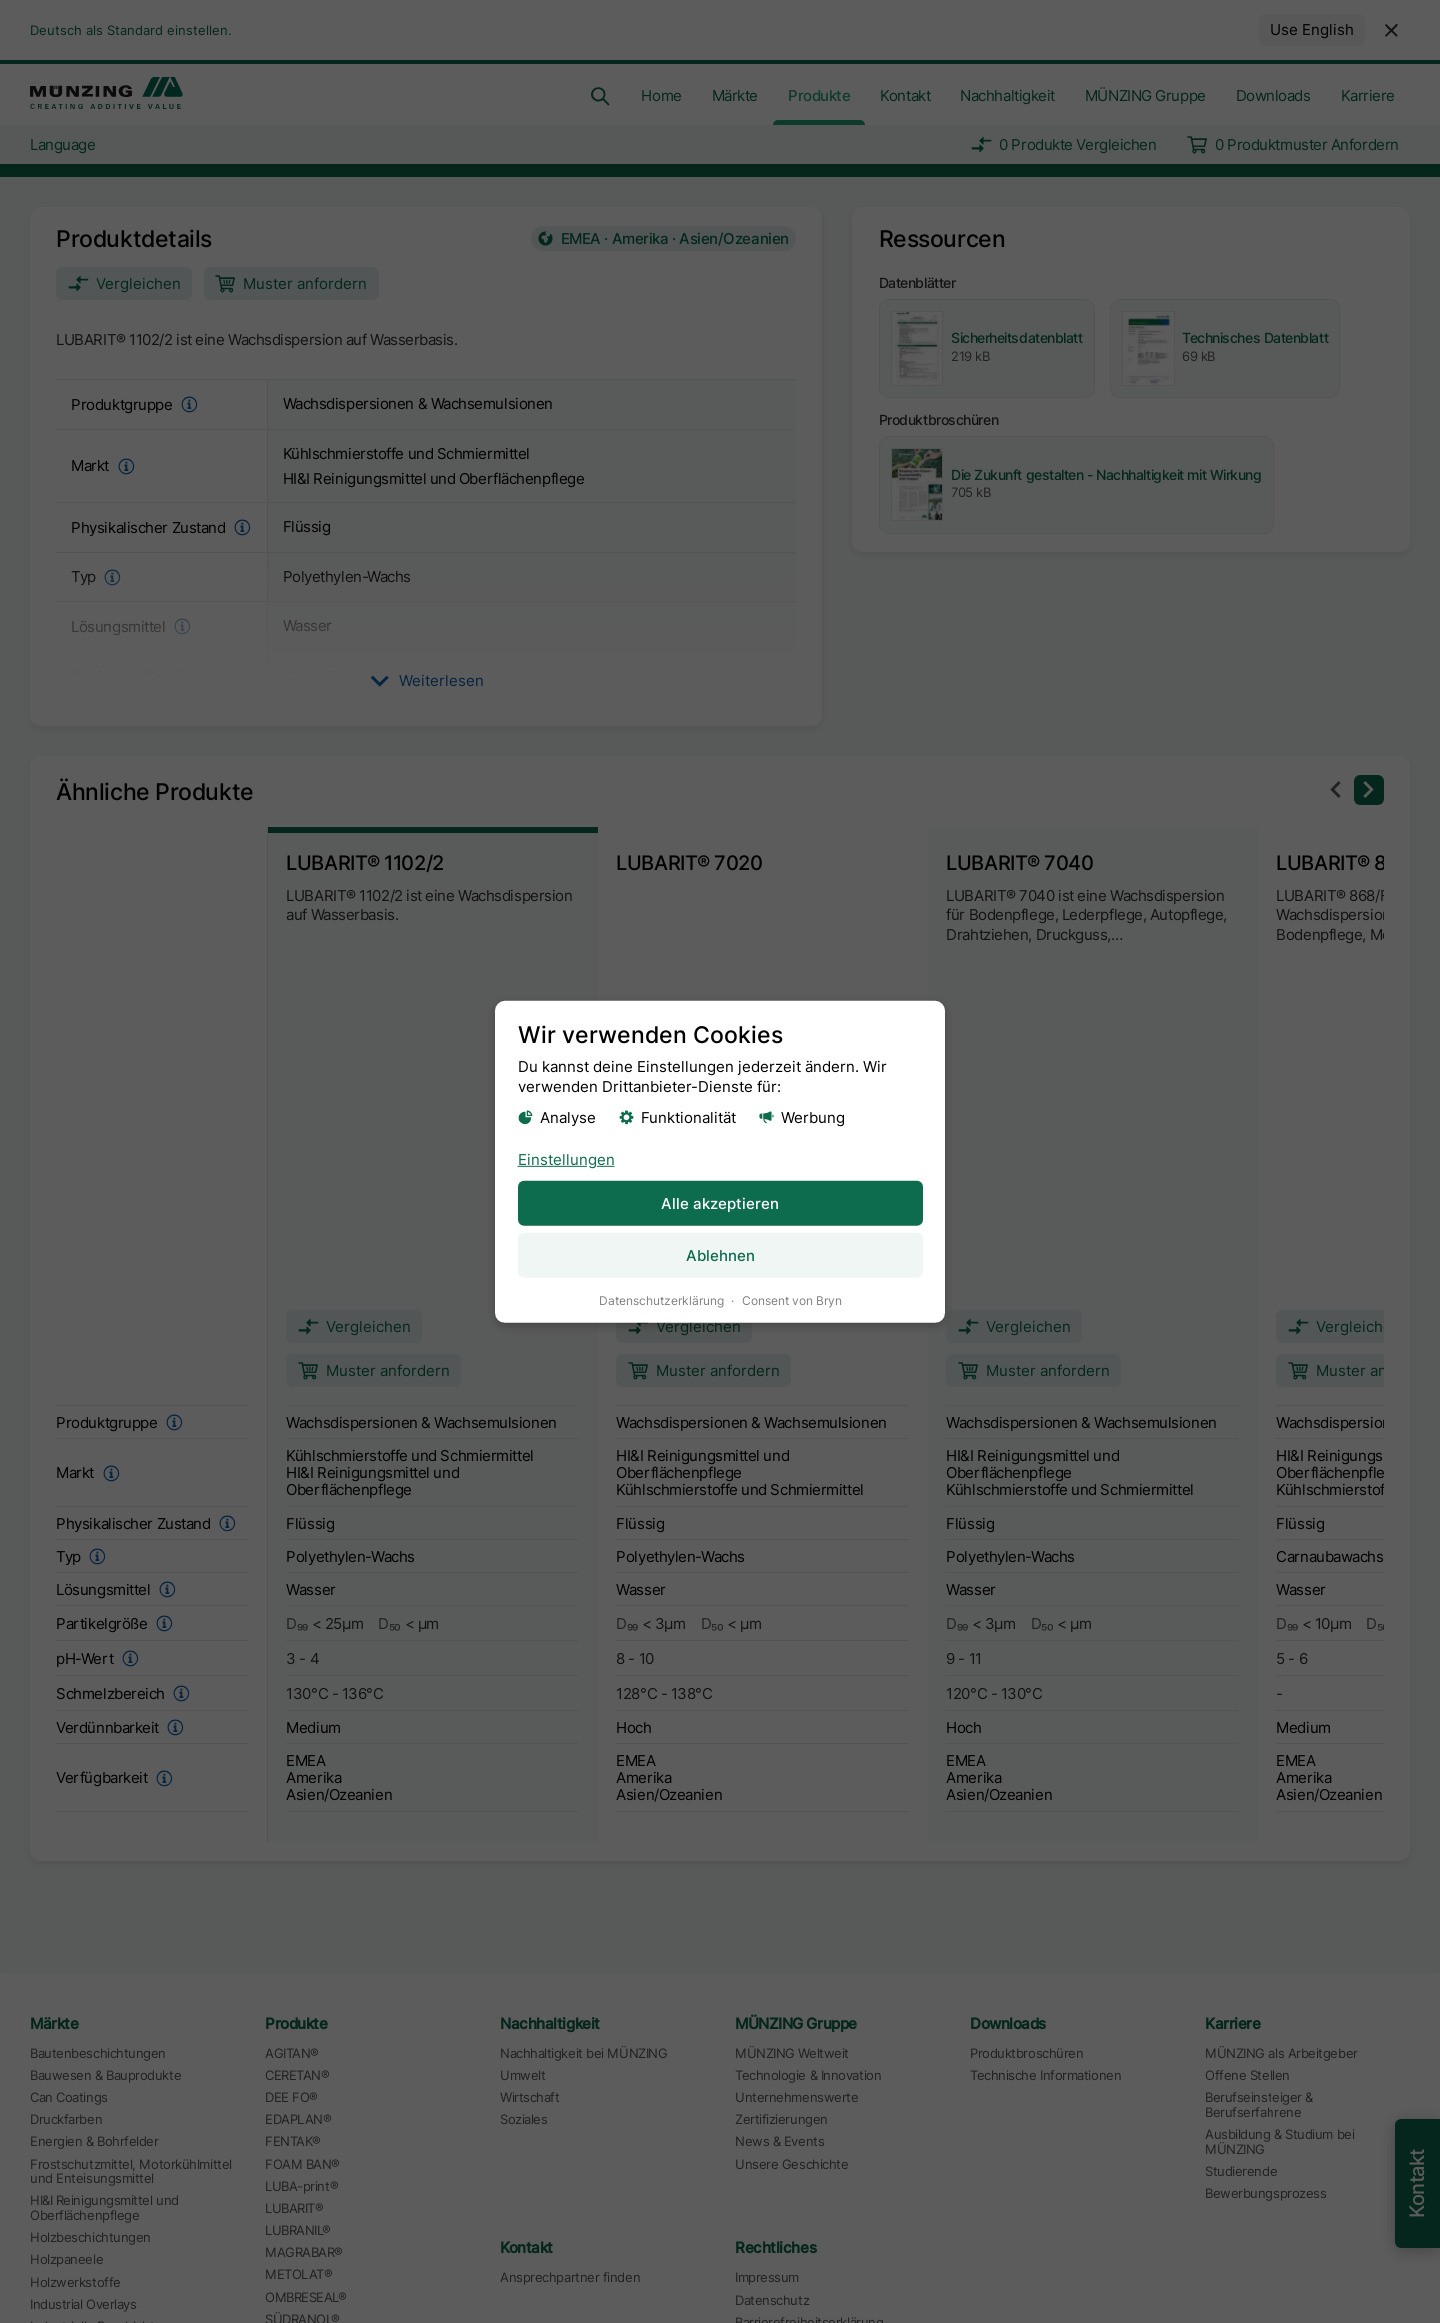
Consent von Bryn (792, 1299)
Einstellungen (566, 1158)
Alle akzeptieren (720, 1202)
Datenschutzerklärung (661, 1299)
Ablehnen (720, 1254)
